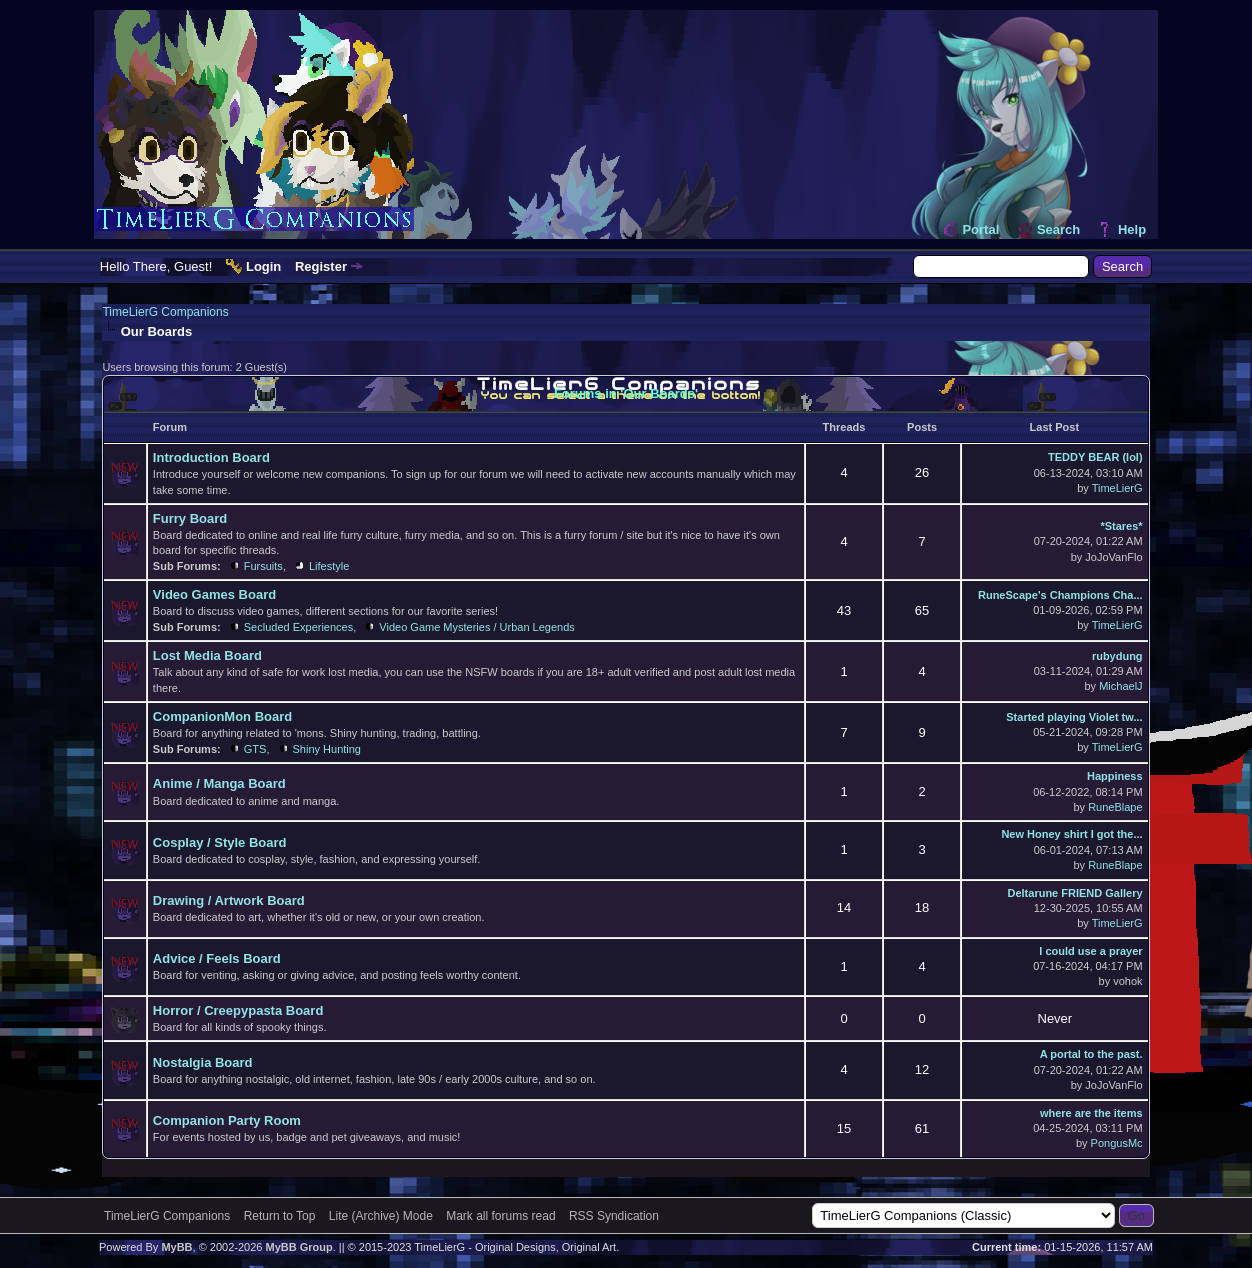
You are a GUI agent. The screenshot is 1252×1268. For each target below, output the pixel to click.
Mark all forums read (500, 1216)
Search (1058, 229)
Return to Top (280, 1216)
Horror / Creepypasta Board (238, 1010)
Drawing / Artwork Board (229, 900)
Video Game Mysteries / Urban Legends (476, 627)
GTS (255, 749)
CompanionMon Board (222, 716)
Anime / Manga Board (219, 783)
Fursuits (263, 566)
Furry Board (190, 518)
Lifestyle (329, 566)
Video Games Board (214, 594)
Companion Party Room (227, 1120)
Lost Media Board (207, 655)
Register (321, 266)
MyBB (176, 1247)
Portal (980, 229)
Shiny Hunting (327, 749)
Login (263, 266)
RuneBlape (1115, 807)
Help (1132, 229)
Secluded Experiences (298, 627)
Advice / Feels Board (217, 958)
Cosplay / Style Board (220, 842)
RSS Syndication (614, 1216)
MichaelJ (1120, 686)
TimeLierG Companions (165, 312)
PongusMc (1117, 1143)
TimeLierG (1117, 488)
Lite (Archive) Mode (381, 1216)
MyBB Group (298, 1247)
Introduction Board (211, 457)
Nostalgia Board (203, 1062)
